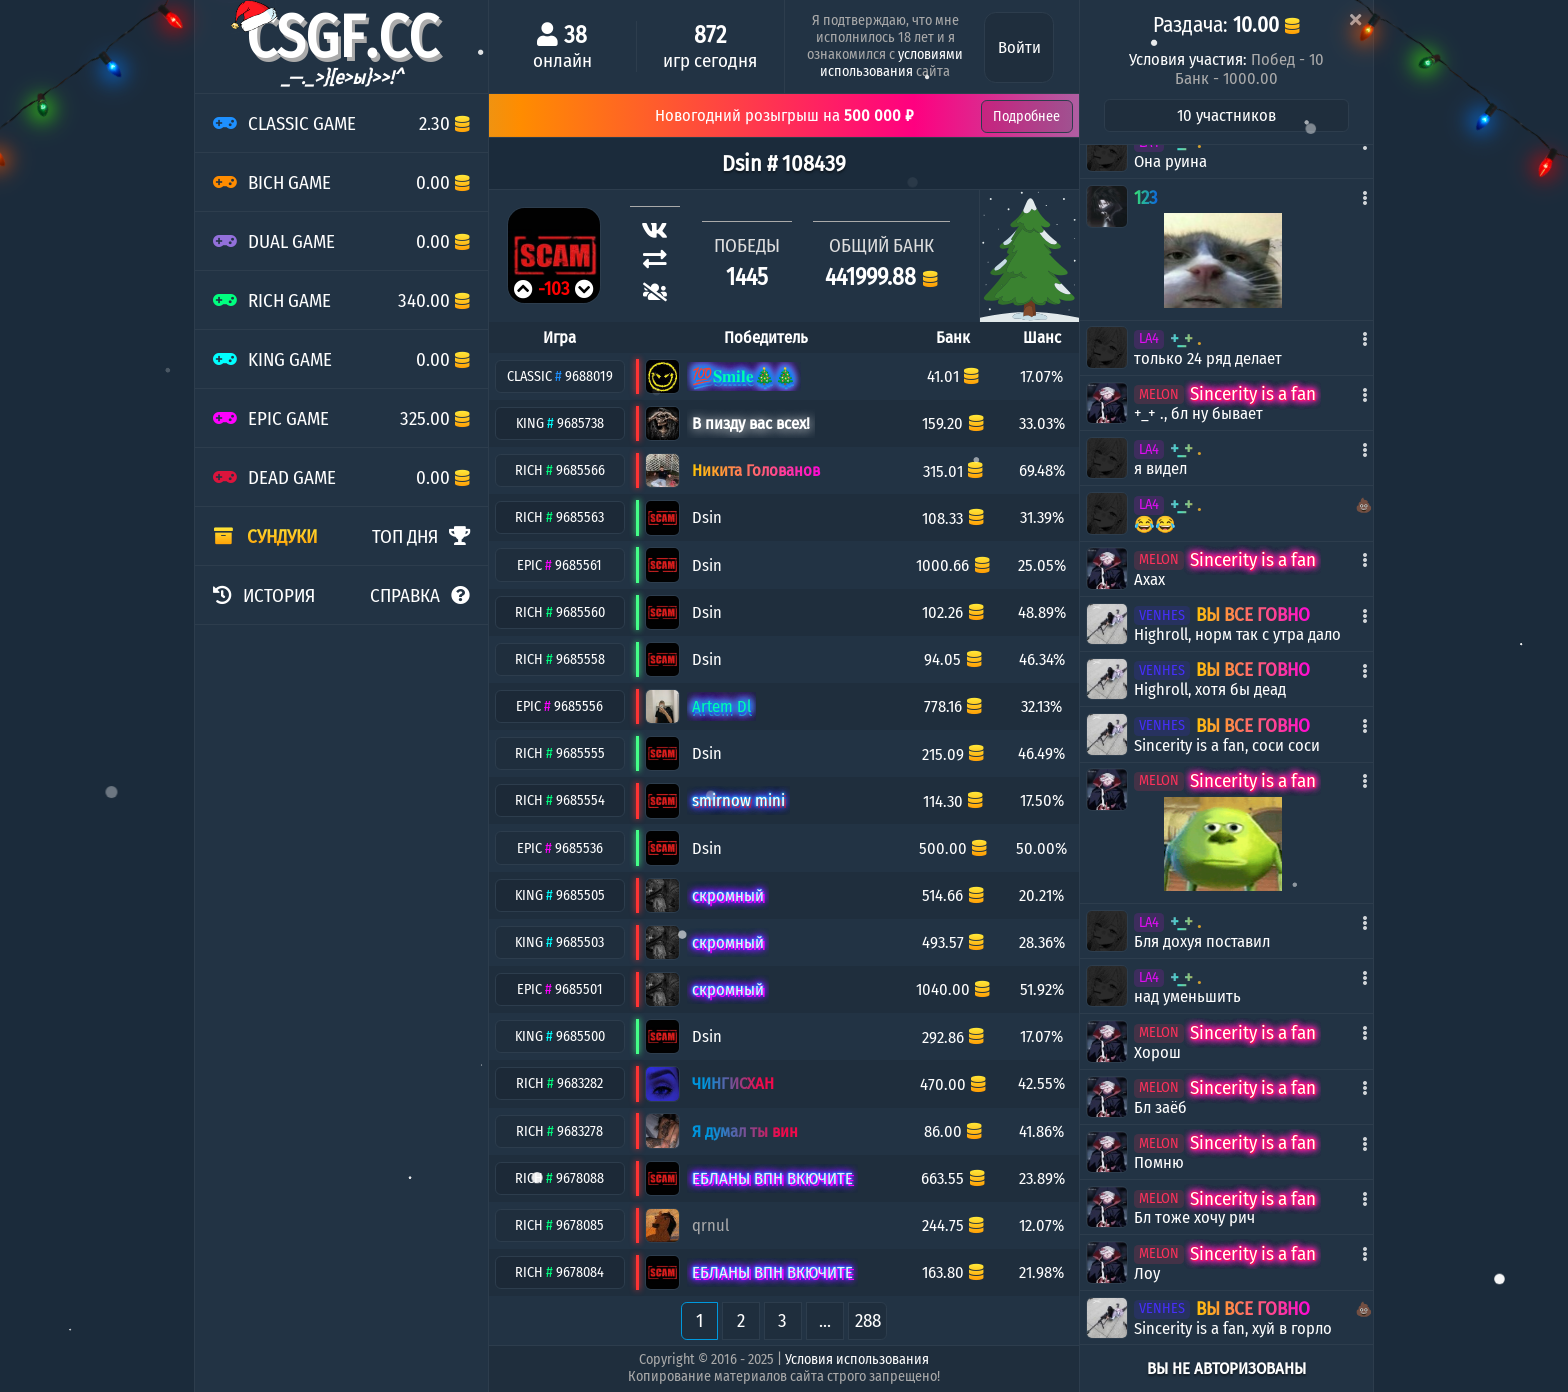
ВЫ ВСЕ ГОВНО (1253, 614)
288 (868, 1320)
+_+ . (1185, 338)
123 (1146, 197)
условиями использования (891, 63)
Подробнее (1026, 116)
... (825, 1320)
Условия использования (857, 1359)
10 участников (1226, 115)
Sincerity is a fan (1253, 393)
